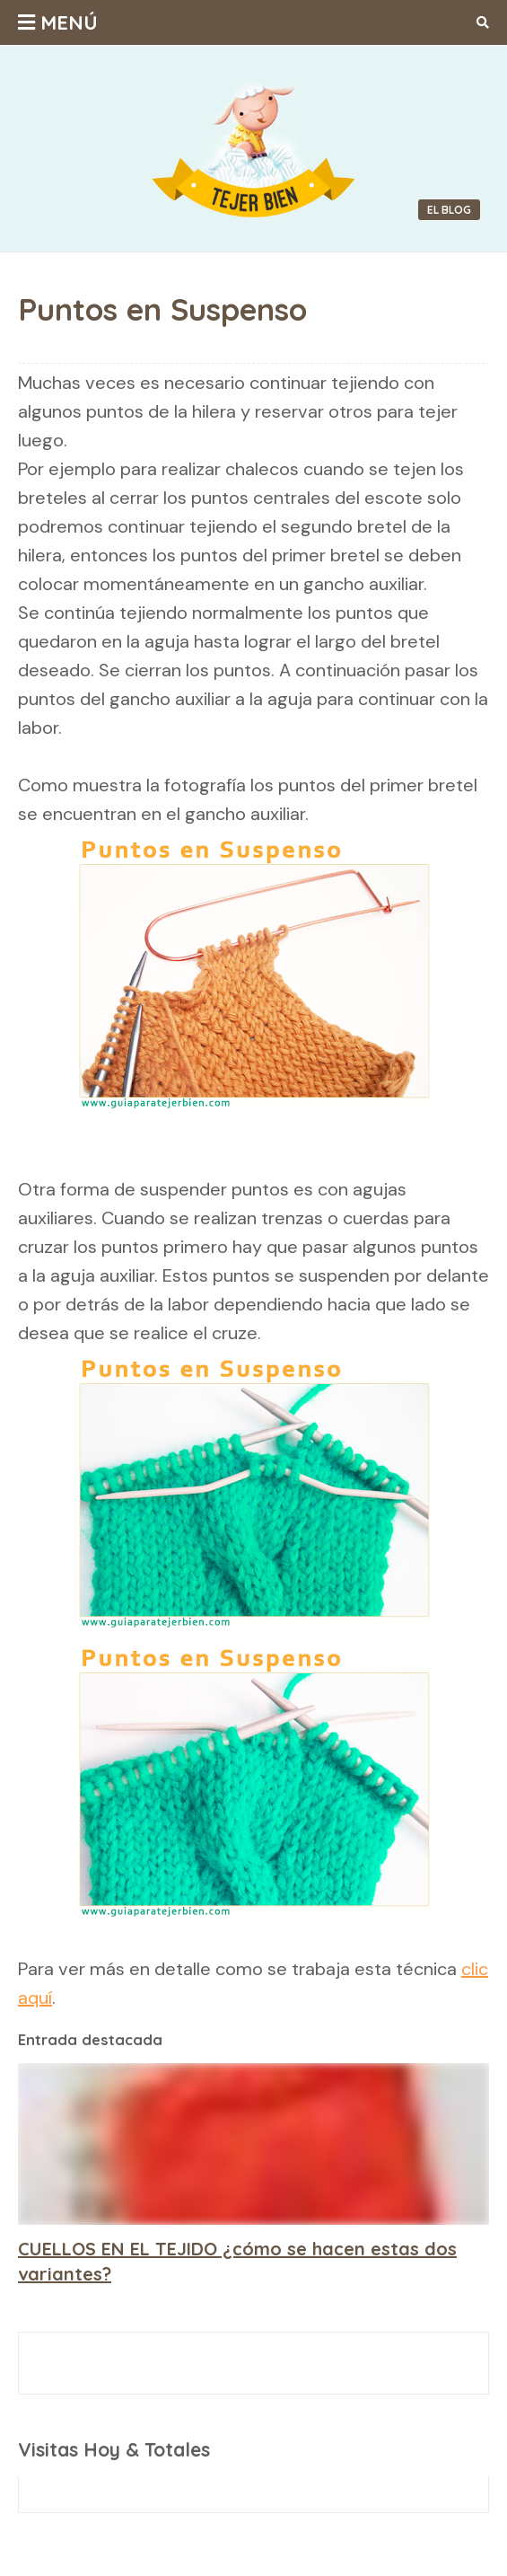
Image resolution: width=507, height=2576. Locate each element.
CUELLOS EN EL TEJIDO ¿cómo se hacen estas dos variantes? (237, 2261)
